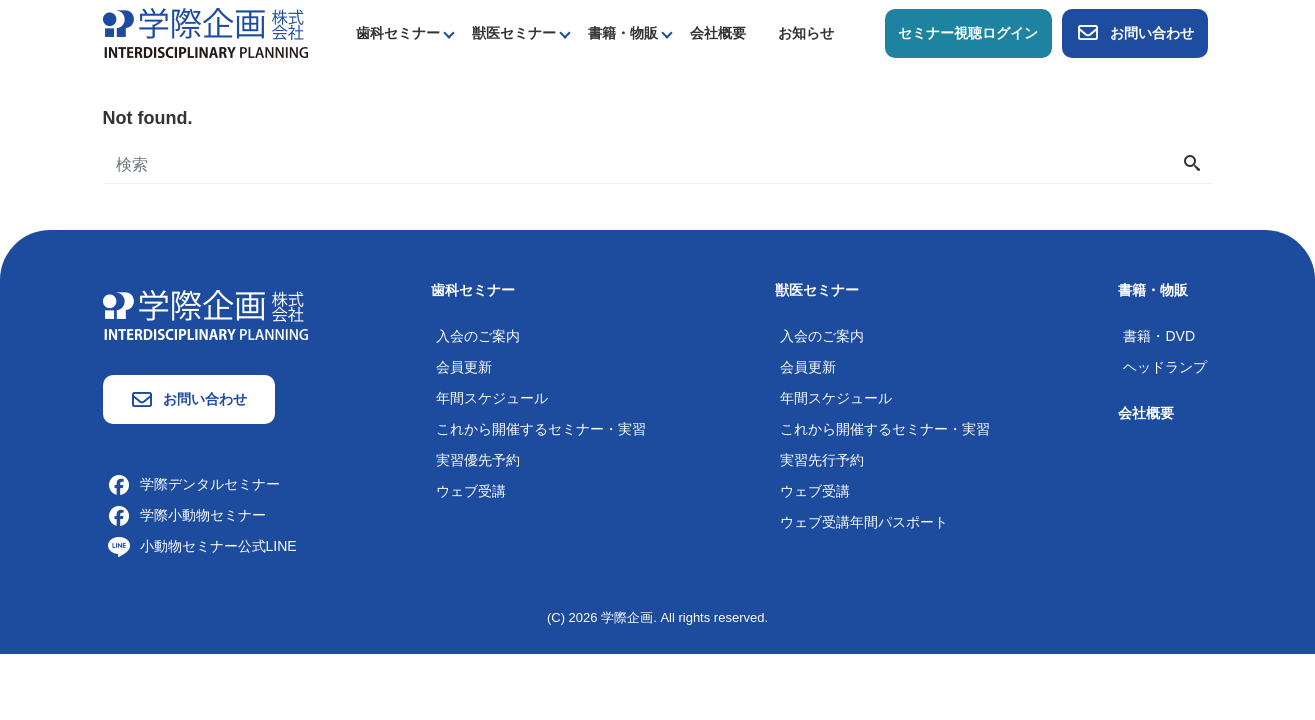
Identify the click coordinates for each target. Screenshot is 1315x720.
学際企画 (627, 617)
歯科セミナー (398, 33)
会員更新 (464, 367)
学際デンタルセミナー (194, 484)
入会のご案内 (478, 336)
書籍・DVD (1159, 336)
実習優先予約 (478, 460)
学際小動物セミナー (187, 515)
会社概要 (718, 33)
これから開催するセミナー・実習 (541, 429)
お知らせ (806, 33)
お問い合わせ (1135, 33)
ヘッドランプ (1165, 367)
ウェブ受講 (471, 491)
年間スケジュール (492, 398)
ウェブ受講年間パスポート (864, 522)
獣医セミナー (514, 33)
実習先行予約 (822, 460)
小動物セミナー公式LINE (202, 546)
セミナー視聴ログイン (968, 33)
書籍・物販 (623, 33)
